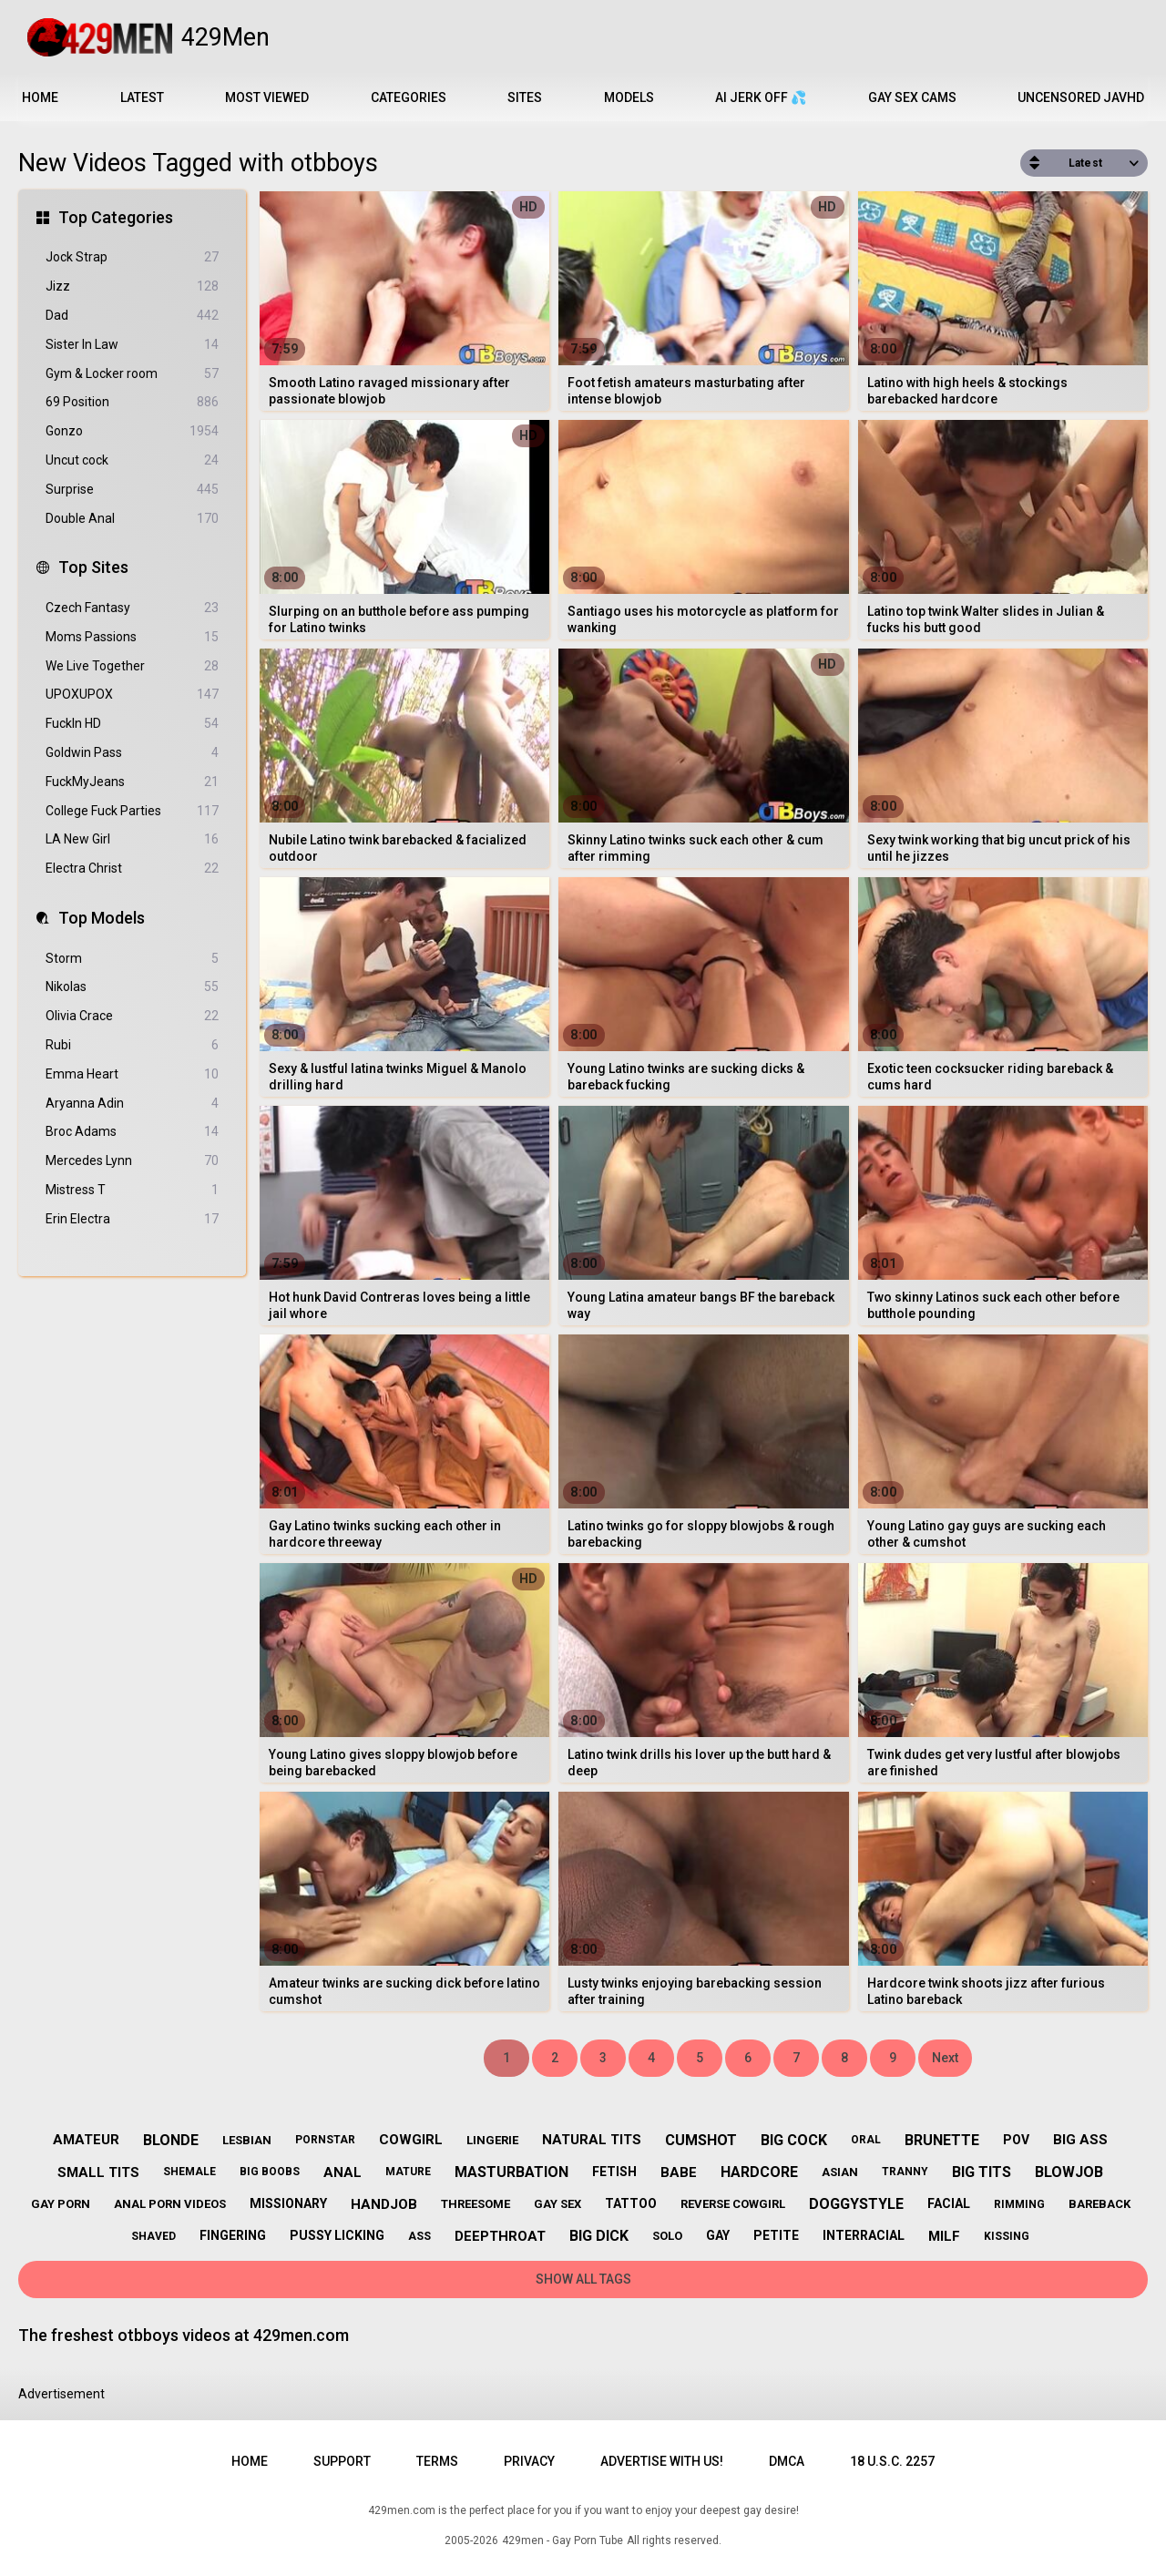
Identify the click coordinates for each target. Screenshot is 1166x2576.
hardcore (759, 2172)
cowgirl (411, 2139)
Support (342, 2461)
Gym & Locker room (132, 374)
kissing (1006, 2236)
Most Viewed (267, 97)
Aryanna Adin (132, 1103)
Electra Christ (132, 868)
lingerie (492, 2140)
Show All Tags (583, 2279)
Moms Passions (132, 637)
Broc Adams (132, 1132)
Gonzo (132, 431)
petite (776, 2235)
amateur (86, 2139)
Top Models (101, 917)
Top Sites (93, 567)
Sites (524, 97)
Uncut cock (132, 460)
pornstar (325, 2139)
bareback (1099, 2204)
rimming (1019, 2204)
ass (419, 2236)
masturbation (511, 2172)
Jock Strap (132, 257)
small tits (98, 2172)
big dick (599, 2235)
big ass (1080, 2139)
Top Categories (115, 217)
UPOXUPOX (132, 694)
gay (718, 2235)
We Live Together (132, 666)
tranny (905, 2171)
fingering (232, 2235)
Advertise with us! (661, 2461)
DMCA (786, 2461)
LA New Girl (132, 839)
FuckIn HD (132, 723)
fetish (614, 2171)
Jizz (132, 286)
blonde (171, 2140)
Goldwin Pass (132, 753)
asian (840, 2172)
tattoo (631, 2203)
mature (408, 2171)
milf (944, 2236)
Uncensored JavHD (1081, 97)
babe (678, 2172)
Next (945, 2057)
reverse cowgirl (732, 2204)
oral (866, 2139)
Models (629, 97)
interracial (864, 2235)
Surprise (132, 489)
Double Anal (132, 518)
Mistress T (132, 1190)
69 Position (132, 402)
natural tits (591, 2139)
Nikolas (132, 987)
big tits (981, 2172)
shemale (189, 2171)
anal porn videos (170, 2204)
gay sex (557, 2204)
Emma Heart (132, 1074)
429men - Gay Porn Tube (562, 2540)
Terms (437, 2461)
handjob (384, 2204)
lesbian (246, 2140)
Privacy (529, 2461)
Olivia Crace (132, 1016)
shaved (153, 2236)
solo (667, 2236)
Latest (142, 97)
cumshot (701, 2140)
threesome (475, 2204)
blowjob (1069, 2172)
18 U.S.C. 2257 (892, 2461)
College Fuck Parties (132, 811)
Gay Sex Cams (912, 97)
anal (342, 2172)
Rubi (132, 1045)
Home (40, 97)
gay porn (60, 2204)
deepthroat (500, 2236)
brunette (942, 2140)
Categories (408, 97)
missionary (288, 2203)
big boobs (270, 2171)
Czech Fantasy (132, 608)
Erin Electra (132, 1219)
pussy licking (337, 2235)
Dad (132, 315)
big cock (794, 2140)
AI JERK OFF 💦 (760, 97)
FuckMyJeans (132, 782)
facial (948, 2203)
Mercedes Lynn (132, 1161)
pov (1016, 2139)
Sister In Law (132, 345)
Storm (132, 958)
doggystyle (856, 2204)
